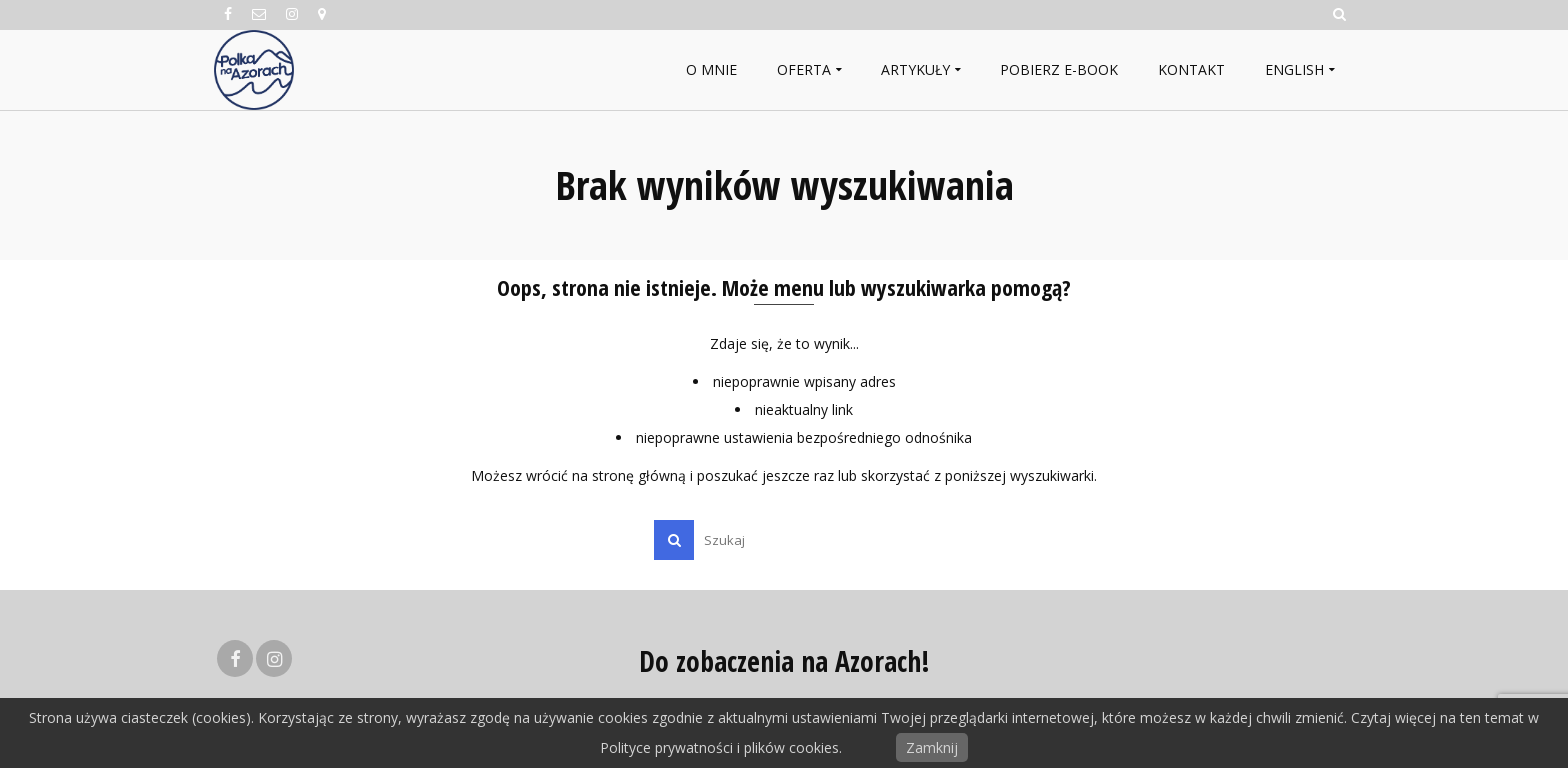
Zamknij (932, 747)
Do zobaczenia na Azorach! (784, 661)
